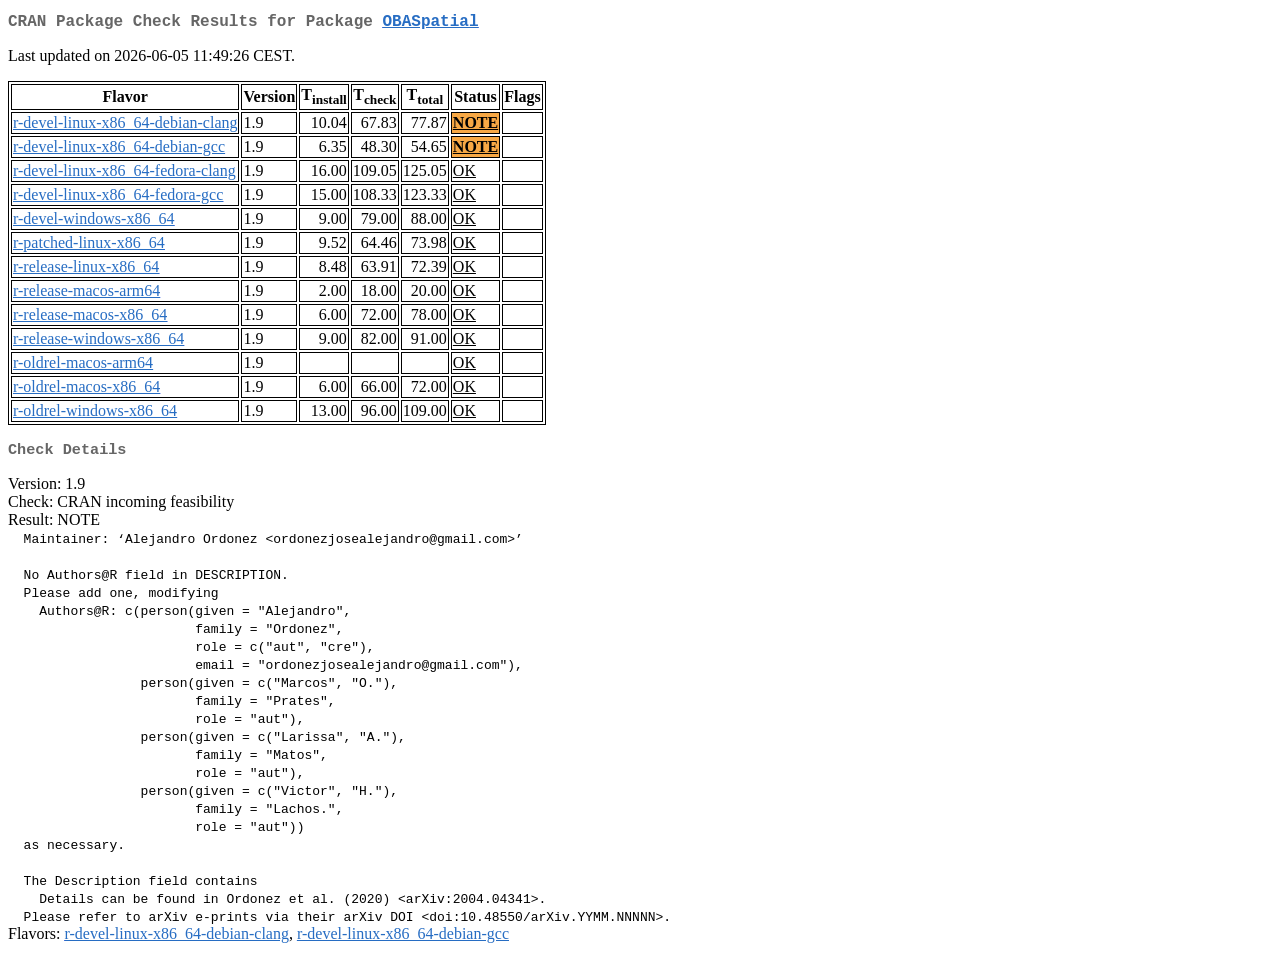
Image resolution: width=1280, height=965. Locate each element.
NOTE (475, 126)
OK (464, 174)
